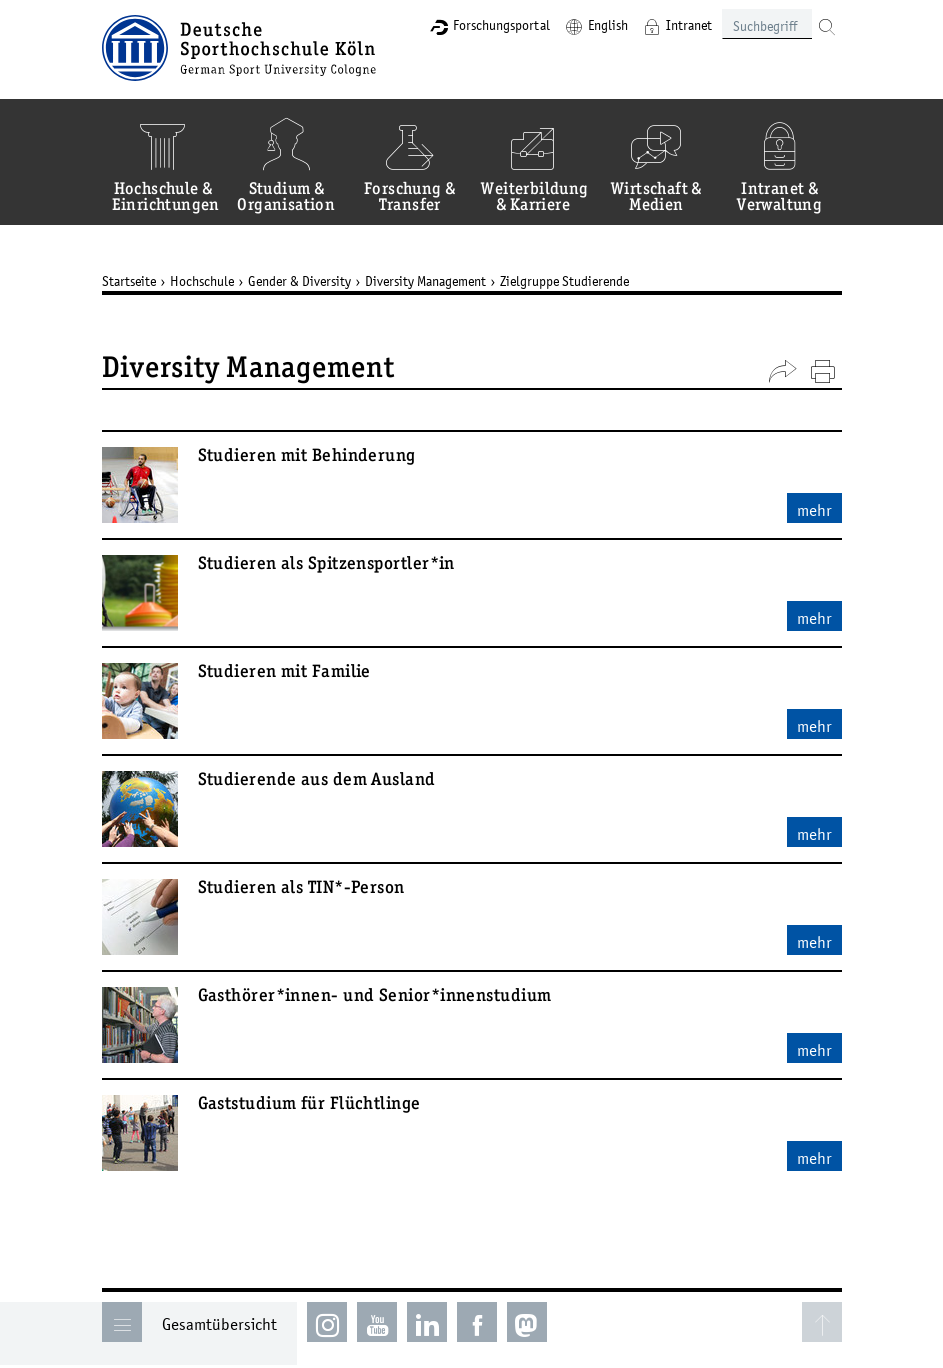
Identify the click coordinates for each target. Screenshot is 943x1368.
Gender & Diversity (299, 281)
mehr (814, 510)
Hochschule (202, 281)
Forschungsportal (501, 25)
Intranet (689, 25)
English (608, 25)
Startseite (129, 281)
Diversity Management (425, 281)
